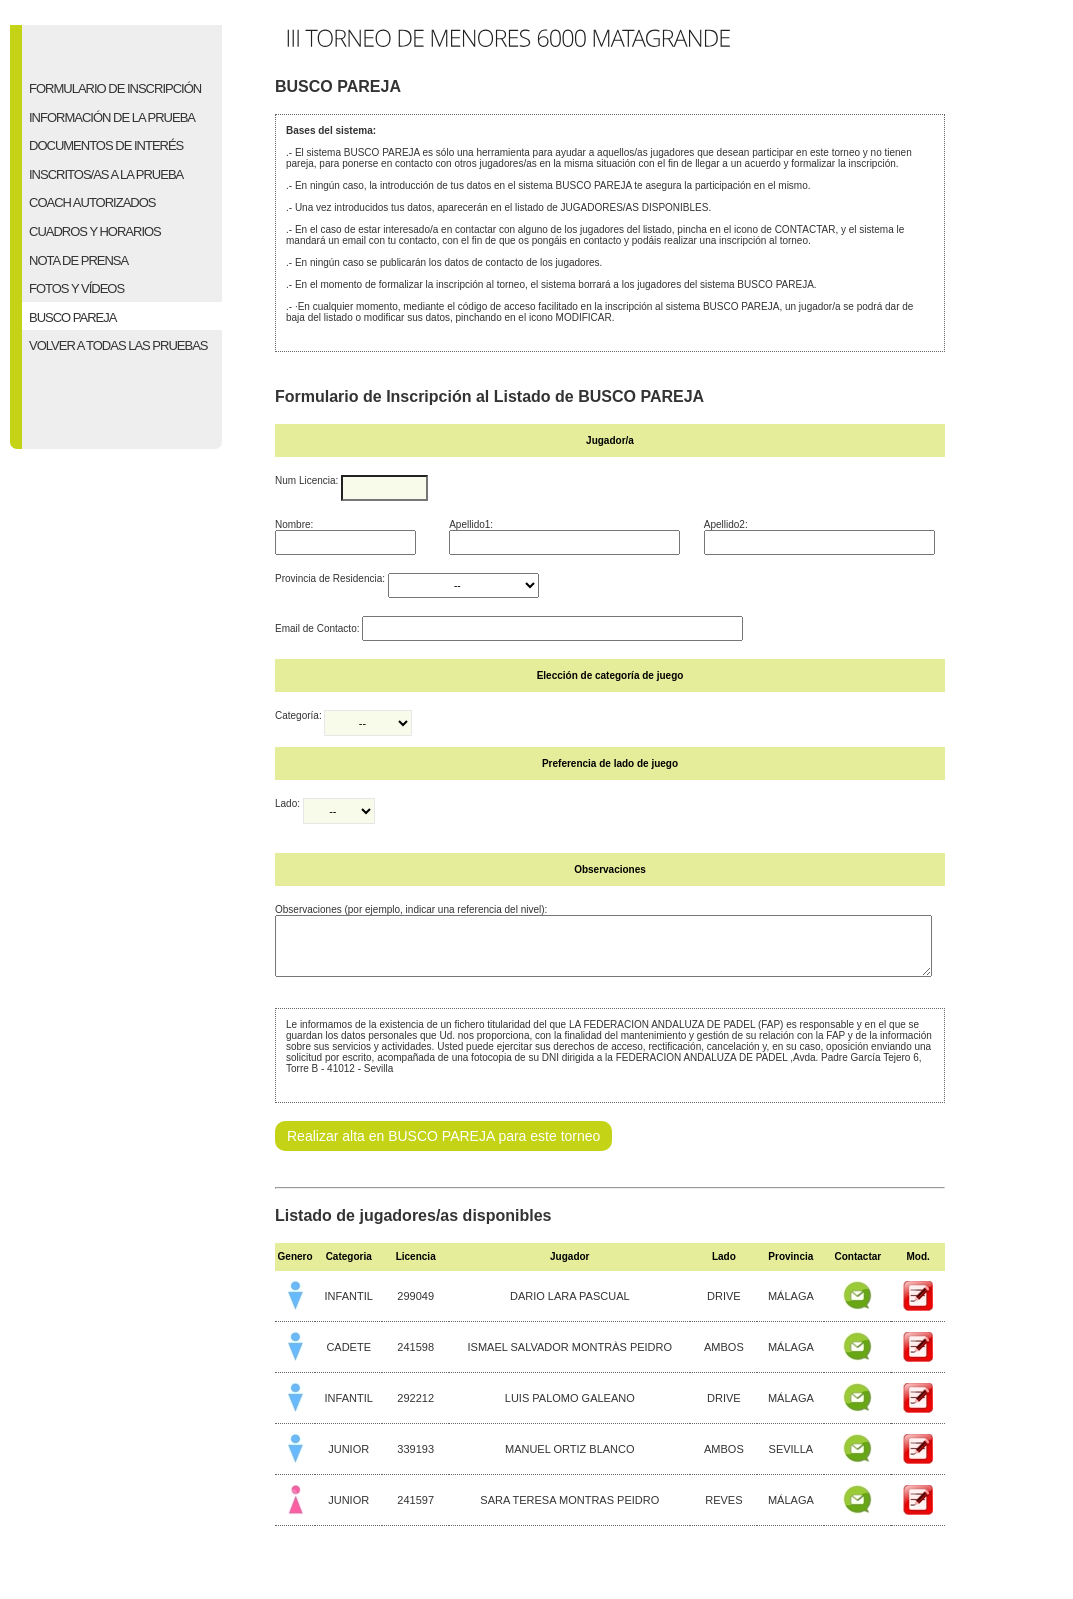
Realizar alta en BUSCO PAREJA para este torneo (443, 1148)
